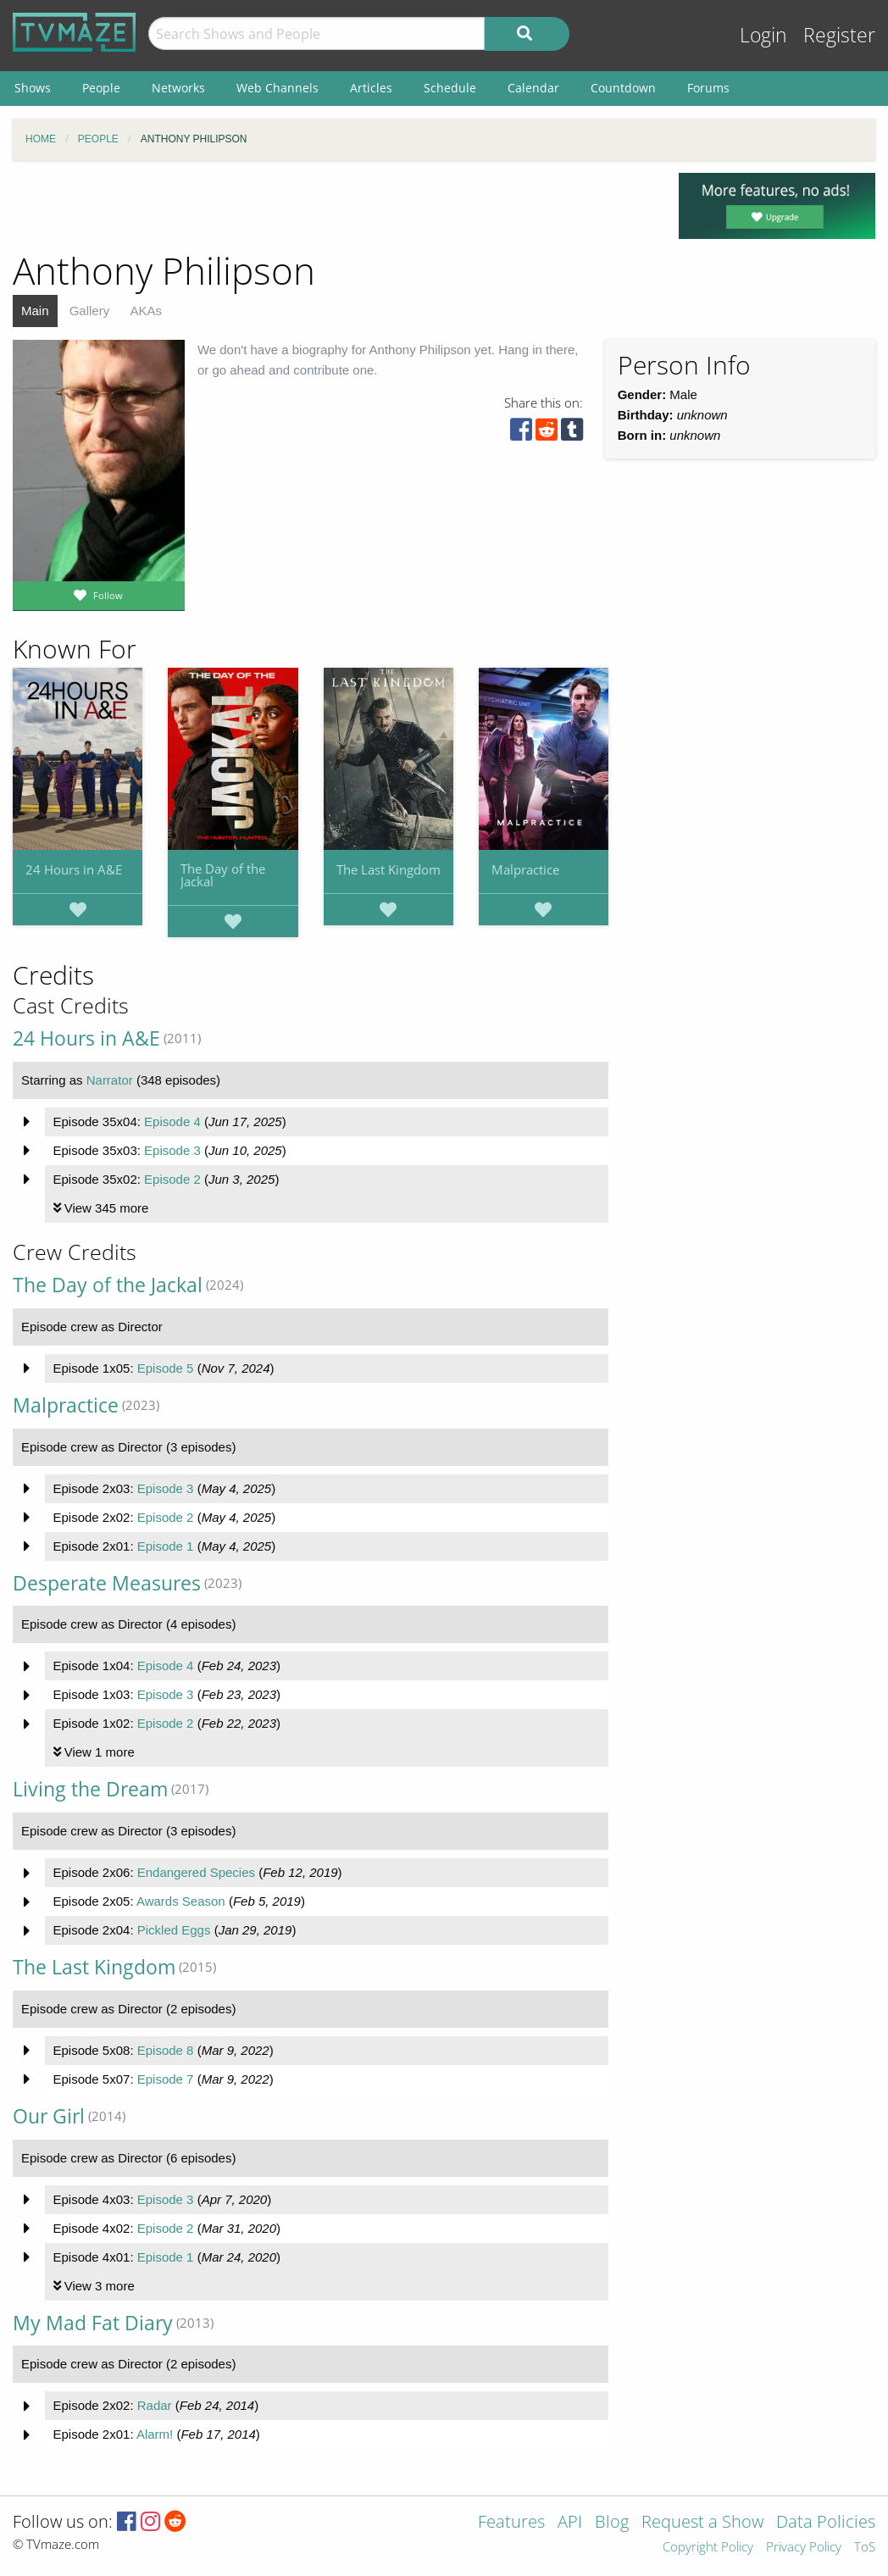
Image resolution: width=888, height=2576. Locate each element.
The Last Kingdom (388, 869)
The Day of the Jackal (222, 875)
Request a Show (702, 2523)
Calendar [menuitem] (533, 88)
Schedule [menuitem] (450, 88)
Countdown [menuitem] (623, 88)
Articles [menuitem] (371, 88)
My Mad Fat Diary (93, 2323)
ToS (864, 2547)
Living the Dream (90, 1789)
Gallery (89, 310)
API (570, 2523)
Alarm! (154, 2434)
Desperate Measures (107, 1583)
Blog (612, 2523)
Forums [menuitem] (708, 88)
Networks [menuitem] (178, 88)
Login (763, 35)
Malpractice (525, 869)
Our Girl (49, 2116)
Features (511, 2523)
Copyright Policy (708, 2547)
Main (35, 310)
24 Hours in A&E (73, 869)
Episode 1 (165, 1546)
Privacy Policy (803, 2547)
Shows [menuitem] (32, 88)
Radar (154, 2405)
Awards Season (180, 1901)
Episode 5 (165, 1368)
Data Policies (825, 2523)
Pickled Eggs (174, 1930)
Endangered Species (196, 1872)
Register (839, 35)
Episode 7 (165, 2079)
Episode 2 (172, 1179)
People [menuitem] (101, 88)
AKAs (146, 310)
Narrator (109, 1080)
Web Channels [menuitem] (277, 88)
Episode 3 (172, 1150)
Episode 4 (172, 1121)
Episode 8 (165, 2050)
